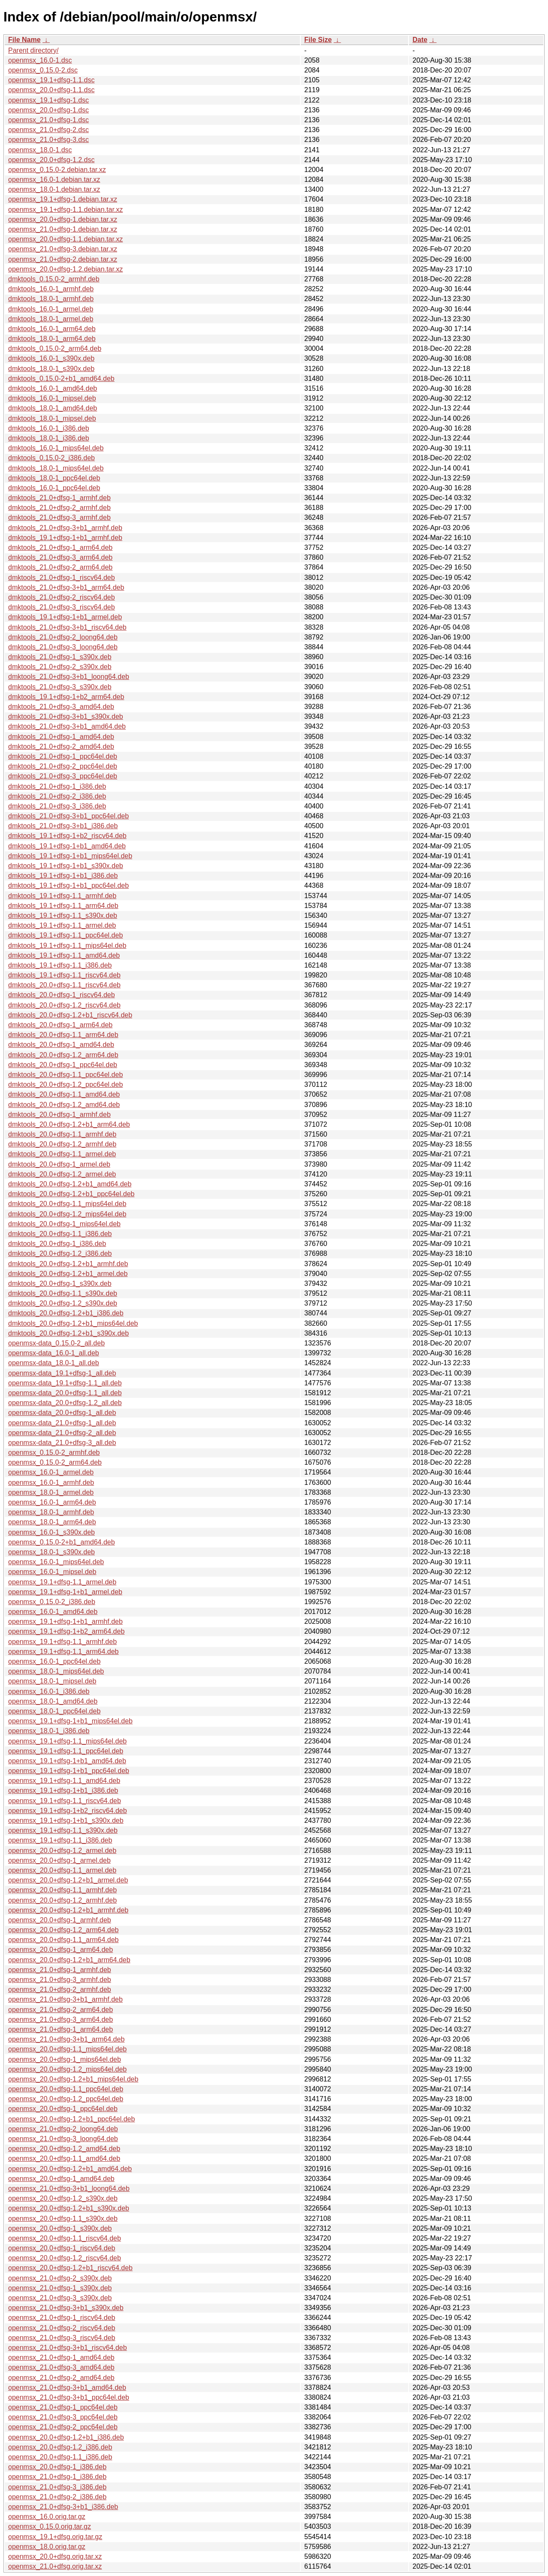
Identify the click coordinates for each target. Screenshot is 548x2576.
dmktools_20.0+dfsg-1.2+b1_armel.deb (67, 1273)
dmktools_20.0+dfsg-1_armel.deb (59, 1164)
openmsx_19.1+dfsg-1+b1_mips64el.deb (70, 1721)
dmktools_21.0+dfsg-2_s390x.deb (60, 666)
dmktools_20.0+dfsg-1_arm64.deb (60, 1025)
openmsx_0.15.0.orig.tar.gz (49, 2526)
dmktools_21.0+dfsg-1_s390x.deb (60, 657)
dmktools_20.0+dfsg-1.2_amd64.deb (64, 1104)
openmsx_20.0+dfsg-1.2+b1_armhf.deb (68, 1910)
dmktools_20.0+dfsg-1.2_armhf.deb (62, 1144)
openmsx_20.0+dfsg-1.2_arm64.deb (63, 1930)
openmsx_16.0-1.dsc (40, 60)
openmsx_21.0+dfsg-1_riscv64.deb (61, 2317)
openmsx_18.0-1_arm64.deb (52, 1522)
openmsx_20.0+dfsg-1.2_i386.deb (60, 2447)
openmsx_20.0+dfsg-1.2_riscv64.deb (64, 2258)
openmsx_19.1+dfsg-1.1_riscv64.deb (64, 1800)
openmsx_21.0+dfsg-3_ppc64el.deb (63, 2417)
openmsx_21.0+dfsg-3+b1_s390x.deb (66, 2307)
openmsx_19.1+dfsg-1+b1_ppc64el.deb (68, 1770)
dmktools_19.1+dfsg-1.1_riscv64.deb (64, 975)
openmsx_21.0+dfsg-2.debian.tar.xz (62, 259)
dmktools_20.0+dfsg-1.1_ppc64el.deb (65, 1074)
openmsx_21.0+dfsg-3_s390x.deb (60, 2298)
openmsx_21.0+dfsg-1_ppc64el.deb (63, 2407)
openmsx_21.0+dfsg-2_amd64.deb (61, 2377)
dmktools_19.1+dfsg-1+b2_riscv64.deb (67, 835)
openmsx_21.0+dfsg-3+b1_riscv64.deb (67, 2347)
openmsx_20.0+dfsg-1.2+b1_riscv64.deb (70, 2267)
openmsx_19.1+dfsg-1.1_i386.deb (60, 1840)
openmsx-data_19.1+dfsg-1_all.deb (62, 1373)
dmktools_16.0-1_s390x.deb (51, 358)
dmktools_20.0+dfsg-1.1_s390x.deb (62, 1293)
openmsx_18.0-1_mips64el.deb (56, 1671)
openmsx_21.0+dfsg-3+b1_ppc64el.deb (68, 2397)
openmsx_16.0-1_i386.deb (48, 1691)
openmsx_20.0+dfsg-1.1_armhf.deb (62, 1890)
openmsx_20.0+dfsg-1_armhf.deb (59, 1920)
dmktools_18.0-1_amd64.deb (52, 408)
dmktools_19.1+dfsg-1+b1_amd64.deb (67, 846)
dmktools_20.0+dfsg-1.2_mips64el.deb (67, 1214)
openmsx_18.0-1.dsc (40, 150)
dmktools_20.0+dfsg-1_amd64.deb (61, 1044)
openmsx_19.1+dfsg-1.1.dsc (51, 80)
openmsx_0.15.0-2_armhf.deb (54, 1452)
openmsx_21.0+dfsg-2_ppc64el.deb (63, 2427)
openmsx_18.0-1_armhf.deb (51, 1512)
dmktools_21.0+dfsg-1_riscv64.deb (61, 577)
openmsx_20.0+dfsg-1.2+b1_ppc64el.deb (71, 2119)
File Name (24, 39)
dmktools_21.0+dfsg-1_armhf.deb (59, 497)
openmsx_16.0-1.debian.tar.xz (54, 179)
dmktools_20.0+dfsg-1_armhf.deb (59, 1114)
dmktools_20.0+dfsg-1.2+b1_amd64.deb (69, 1184)
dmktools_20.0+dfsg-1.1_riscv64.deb (64, 985)
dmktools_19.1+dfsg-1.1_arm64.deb (63, 905)
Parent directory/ (33, 50)
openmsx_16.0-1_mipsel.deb (52, 1571)
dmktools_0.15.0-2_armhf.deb (54, 279)
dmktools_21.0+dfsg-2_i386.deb (57, 796)
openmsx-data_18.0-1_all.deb (53, 1362)
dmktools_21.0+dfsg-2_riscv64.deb (61, 597)
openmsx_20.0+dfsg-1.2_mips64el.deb (67, 2069)
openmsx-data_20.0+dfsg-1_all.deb (62, 1412)
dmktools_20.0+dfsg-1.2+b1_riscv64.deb (70, 1015)
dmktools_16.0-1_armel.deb (50, 309)
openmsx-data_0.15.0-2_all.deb (56, 1343)
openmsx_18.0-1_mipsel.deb (52, 1681)
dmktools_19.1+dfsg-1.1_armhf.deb (62, 895)
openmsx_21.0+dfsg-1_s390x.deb (60, 2288)
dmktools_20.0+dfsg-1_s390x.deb (60, 1283)
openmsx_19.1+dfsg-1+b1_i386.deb (63, 1790)
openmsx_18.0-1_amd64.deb (52, 1701)
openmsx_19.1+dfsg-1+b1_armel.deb (65, 1592)
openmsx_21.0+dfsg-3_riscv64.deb (61, 2337)
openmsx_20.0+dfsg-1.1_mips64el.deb (67, 2049)
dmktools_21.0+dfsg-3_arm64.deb (60, 557)
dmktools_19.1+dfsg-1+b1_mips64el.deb (70, 856)
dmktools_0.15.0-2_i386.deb (51, 458)
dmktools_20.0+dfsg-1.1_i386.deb (60, 1233)
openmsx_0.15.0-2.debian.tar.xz (57, 169)
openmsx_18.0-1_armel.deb (51, 1492)
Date (419, 39)
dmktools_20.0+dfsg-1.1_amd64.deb (64, 1094)
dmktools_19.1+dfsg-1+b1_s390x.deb (65, 865)
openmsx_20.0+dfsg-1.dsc (48, 110)
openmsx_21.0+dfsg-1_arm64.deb (60, 2029)
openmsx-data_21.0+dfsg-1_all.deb (62, 1423)
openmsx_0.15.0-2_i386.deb (51, 1601)
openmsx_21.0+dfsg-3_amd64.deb (61, 2367)
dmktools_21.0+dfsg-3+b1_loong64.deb (68, 676)
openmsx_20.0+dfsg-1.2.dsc (51, 159)
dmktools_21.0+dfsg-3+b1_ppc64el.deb (68, 816)
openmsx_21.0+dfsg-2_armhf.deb (59, 1989)
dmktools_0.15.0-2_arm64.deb (54, 348)
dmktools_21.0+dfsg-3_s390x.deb (60, 687)
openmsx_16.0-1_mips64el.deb (56, 1562)
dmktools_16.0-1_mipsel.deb (52, 398)
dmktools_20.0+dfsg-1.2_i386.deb (60, 1253)
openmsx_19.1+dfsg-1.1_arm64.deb (63, 1651)
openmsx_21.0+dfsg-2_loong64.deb (63, 2129)
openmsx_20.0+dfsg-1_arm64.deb (60, 1949)
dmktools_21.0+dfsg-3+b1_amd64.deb (67, 726)
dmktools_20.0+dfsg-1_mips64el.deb (64, 1224)
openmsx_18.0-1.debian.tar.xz (54, 189)
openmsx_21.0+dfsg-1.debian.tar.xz (62, 229)
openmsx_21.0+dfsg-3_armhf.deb (59, 1979)
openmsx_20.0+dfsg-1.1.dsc (51, 90)
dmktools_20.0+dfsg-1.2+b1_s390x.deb (68, 1333)
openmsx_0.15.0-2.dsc (43, 70)
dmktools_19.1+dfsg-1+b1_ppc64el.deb (68, 885)
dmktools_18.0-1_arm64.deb (52, 338)
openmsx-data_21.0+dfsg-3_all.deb (62, 1442)
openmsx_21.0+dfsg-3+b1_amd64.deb (67, 2387)
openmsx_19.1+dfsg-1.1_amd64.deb (64, 1780)
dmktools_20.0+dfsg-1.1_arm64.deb (63, 1034)
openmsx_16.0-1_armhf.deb (51, 1482)
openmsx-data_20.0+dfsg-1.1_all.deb (65, 1393)
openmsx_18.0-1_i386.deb (48, 1730)
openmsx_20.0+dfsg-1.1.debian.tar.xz (65, 239)
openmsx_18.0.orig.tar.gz (46, 2546)
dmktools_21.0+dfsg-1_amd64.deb (61, 736)
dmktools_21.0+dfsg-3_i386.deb (57, 806)
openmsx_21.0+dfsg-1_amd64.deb (61, 2357)
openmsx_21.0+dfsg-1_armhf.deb (59, 1969)
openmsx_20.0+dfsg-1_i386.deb (57, 2466)
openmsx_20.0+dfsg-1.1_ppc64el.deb (65, 2089)
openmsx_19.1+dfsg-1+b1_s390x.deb (66, 1820)
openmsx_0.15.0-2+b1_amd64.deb (61, 1542)
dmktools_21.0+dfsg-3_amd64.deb (61, 706)
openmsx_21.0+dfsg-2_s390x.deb (60, 2278)
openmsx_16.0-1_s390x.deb (51, 1532)
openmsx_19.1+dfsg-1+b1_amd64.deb (67, 1761)
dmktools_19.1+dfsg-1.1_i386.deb (60, 965)
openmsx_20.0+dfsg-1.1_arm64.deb (63, 1939)
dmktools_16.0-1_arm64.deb (52, 328)
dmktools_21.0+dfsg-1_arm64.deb (60, 547)
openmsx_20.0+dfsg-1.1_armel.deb (62, 1870)
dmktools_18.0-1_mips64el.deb (55, 468)
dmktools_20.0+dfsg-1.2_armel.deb (62, 1174)
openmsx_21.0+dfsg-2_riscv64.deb (61, 2328)
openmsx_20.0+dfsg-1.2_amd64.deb (64, 2148)
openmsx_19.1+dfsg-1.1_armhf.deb (62, 1641)
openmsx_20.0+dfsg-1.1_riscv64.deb (64, 2238)
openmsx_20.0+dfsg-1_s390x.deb (60, 2228)
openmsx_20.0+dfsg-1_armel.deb (59, 1860)
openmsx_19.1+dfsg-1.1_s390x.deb (63, 1830)
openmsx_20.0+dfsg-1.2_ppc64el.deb (65, 2098)
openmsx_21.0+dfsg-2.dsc (48, 129)
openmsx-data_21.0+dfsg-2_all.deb (62, 1432)
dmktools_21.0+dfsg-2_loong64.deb (63, 637)
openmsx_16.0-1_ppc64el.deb (54, 1661)
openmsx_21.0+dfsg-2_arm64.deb (60, 2009)
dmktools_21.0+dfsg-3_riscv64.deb (61, 607)
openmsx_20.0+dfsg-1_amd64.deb (61, 2178)
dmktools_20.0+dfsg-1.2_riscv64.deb (64, 1005)
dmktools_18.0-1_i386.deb (48, 438)
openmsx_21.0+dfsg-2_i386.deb (57, 2497)
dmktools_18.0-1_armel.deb (50, 319)
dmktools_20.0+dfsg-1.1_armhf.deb (62, 1134)
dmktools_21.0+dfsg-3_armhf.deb (59, 517)
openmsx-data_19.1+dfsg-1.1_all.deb (65, 1383)
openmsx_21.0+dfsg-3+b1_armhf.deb (65, 1999)
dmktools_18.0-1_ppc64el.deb (54, 478)
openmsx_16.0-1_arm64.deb (52, 1502)
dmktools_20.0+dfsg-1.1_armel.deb (62, 1154)
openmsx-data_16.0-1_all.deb (53, 1353)
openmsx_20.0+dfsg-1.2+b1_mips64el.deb (73, 2079)
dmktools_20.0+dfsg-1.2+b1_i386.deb (66, 1313)
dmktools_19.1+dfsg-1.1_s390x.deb (62, 915)
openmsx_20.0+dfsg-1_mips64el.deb (64, 2059)
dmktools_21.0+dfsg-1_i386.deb (57, 786)
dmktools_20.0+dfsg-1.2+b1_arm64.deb (69, 1124)
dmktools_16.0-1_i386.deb (48, 428)
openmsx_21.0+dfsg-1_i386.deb (57, 2476)
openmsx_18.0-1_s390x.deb (51, 1552)
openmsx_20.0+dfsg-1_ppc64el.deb (63, 2108)
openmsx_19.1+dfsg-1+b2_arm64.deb (66, 1631)
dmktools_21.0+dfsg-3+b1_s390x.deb (65, 716)
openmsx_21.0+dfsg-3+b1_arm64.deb (66, 2039)
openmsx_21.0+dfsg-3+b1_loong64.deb (69, 2188)
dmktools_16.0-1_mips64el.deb (55, 448)
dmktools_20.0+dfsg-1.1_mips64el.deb (67, 1203)
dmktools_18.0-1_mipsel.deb (52, 418)
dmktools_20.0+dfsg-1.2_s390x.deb (62, 1303)
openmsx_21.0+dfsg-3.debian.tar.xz (62, 249)
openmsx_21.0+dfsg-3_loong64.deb (63, 2138)
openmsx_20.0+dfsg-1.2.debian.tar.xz (65, 269)
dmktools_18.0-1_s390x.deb (51, 368)
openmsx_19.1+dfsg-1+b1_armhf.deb (65, 1621)
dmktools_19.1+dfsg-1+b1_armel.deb (65, 617)
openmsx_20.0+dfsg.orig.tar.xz (55, 2556)
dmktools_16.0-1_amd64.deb (52, 388)
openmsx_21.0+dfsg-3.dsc (48, 139)
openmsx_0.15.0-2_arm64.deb (55, 1462)
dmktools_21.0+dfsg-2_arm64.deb (60, 567)
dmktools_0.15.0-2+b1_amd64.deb (61, 378)
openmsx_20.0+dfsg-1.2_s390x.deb (63, 2198)
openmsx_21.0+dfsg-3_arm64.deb (60, 2019)
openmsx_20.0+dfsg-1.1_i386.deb (60, 2457)
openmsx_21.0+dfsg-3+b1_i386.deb (63, 2506)
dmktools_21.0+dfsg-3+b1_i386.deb (63, 826)
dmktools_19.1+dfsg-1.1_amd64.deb (64, 955)
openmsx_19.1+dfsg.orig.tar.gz (55, 2536)
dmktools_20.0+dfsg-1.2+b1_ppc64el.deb (71, 1194)
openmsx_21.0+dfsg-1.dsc (48, 120)
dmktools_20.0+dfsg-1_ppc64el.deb (62, 1064)
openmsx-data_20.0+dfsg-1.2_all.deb (65, 1402)
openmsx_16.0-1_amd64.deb (52, 1611)
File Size (318, 39)
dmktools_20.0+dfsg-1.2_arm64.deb (63, 1055)
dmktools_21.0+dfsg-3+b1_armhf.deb (65, 527)
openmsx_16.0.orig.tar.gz (46, 2516)
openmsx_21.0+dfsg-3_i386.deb (57, 2487)
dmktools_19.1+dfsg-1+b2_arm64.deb (66, 696)
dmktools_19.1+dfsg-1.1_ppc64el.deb (65, 935)
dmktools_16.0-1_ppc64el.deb (54, 488)
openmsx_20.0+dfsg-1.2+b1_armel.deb (68, 1880)
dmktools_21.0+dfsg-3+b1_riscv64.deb (67, 627)
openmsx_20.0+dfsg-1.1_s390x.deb (63, 2218)
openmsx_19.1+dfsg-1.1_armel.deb (62, 1582)
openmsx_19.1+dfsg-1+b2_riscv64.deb (67, 1810)
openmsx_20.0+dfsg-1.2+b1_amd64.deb (70, 2168)
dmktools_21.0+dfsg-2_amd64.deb (61, 746)
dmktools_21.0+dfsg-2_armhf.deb (59, 507)
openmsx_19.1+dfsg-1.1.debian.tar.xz (65, 209)
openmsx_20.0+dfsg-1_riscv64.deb (61, 2248)
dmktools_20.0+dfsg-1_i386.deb (57, 1243)
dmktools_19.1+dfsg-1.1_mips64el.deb (67, 945)
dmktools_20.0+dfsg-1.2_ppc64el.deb (65, 1084)
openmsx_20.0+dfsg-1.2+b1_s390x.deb (68, 2208)
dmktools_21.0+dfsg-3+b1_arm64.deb (66, 587)
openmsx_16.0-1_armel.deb (51, 1472)
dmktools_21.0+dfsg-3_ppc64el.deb (62, 776)
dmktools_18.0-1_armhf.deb (51, 298)
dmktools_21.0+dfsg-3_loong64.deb (63, 647)
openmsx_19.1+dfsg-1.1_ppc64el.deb (65, 1751)
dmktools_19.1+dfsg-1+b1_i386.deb (63, 875)
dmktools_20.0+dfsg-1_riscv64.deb (61, 994)
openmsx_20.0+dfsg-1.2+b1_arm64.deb (69, 1960)
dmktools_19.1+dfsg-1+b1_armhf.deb (65, 537)
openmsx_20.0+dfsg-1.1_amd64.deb (64, 2158)
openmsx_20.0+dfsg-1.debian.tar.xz (62, 219)
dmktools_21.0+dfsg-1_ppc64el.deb (62, 756)
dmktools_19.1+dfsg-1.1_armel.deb (62, 925)
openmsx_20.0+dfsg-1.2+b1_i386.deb (66, 2437)
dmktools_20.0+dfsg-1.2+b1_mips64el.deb (73, 1323)
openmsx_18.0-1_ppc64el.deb (54, 1711)
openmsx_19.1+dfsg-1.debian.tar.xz (62, 199)
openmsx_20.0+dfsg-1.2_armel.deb (62, 1850)
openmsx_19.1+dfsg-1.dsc (48, 100)
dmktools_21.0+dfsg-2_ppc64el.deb (62, 766)
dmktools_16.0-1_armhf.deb (51, 289)
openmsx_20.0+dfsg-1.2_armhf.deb (62, 1900)
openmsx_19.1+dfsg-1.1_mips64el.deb (67, 1741)
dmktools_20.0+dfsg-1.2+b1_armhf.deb (68, 1263)
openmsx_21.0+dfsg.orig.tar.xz (55, 2566)
